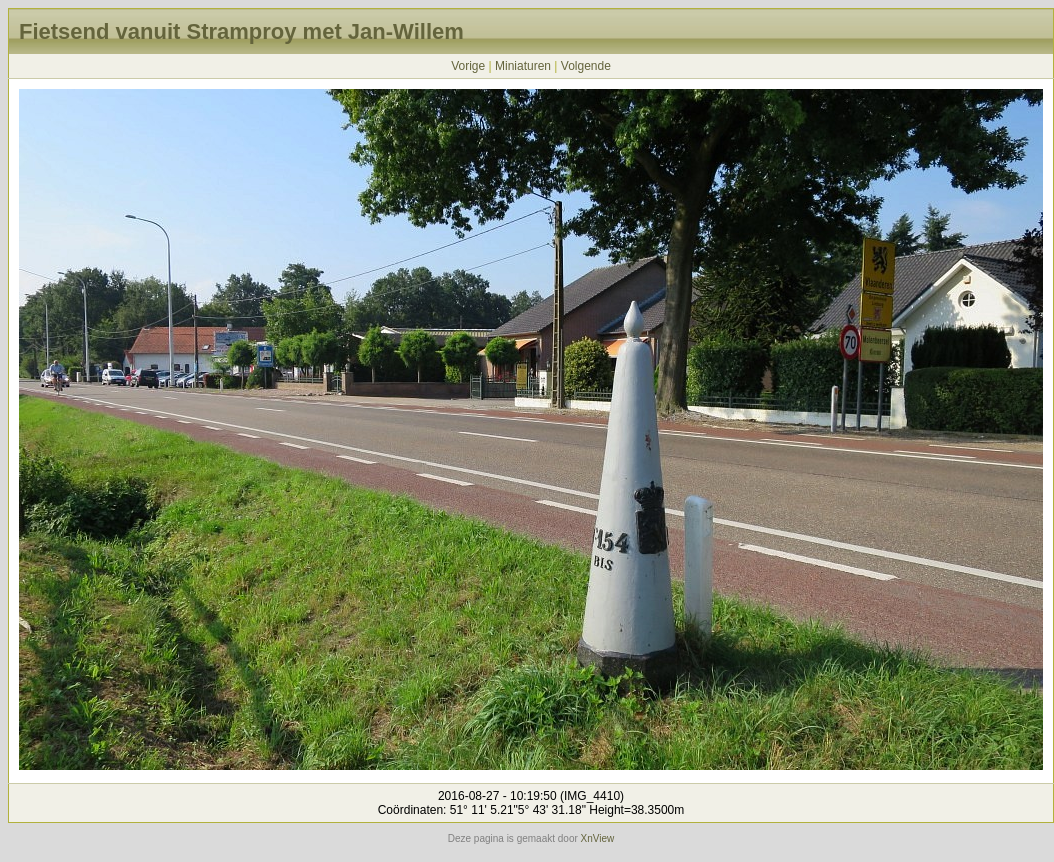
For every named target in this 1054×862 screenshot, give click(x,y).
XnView (598, 838)
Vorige (468, 66)
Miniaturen (523, 66)
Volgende (586, 66)
